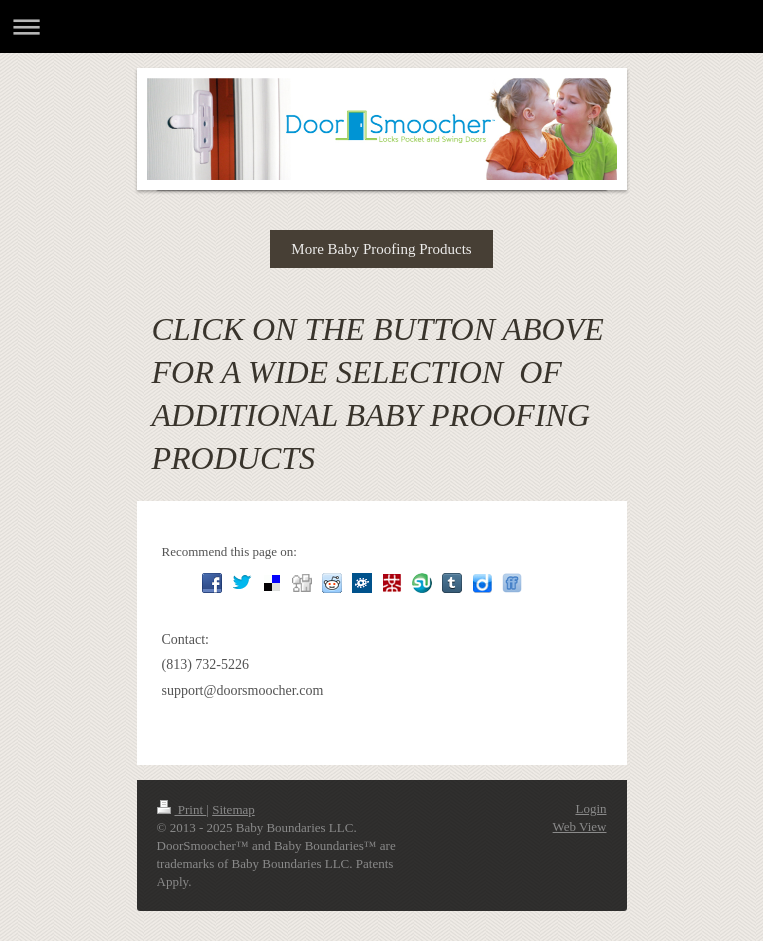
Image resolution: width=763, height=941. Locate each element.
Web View (580, 826)
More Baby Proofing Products (381, 249)
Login (590, 808)
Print (182, 809)
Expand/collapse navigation (381, 26)
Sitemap (233, 809)
